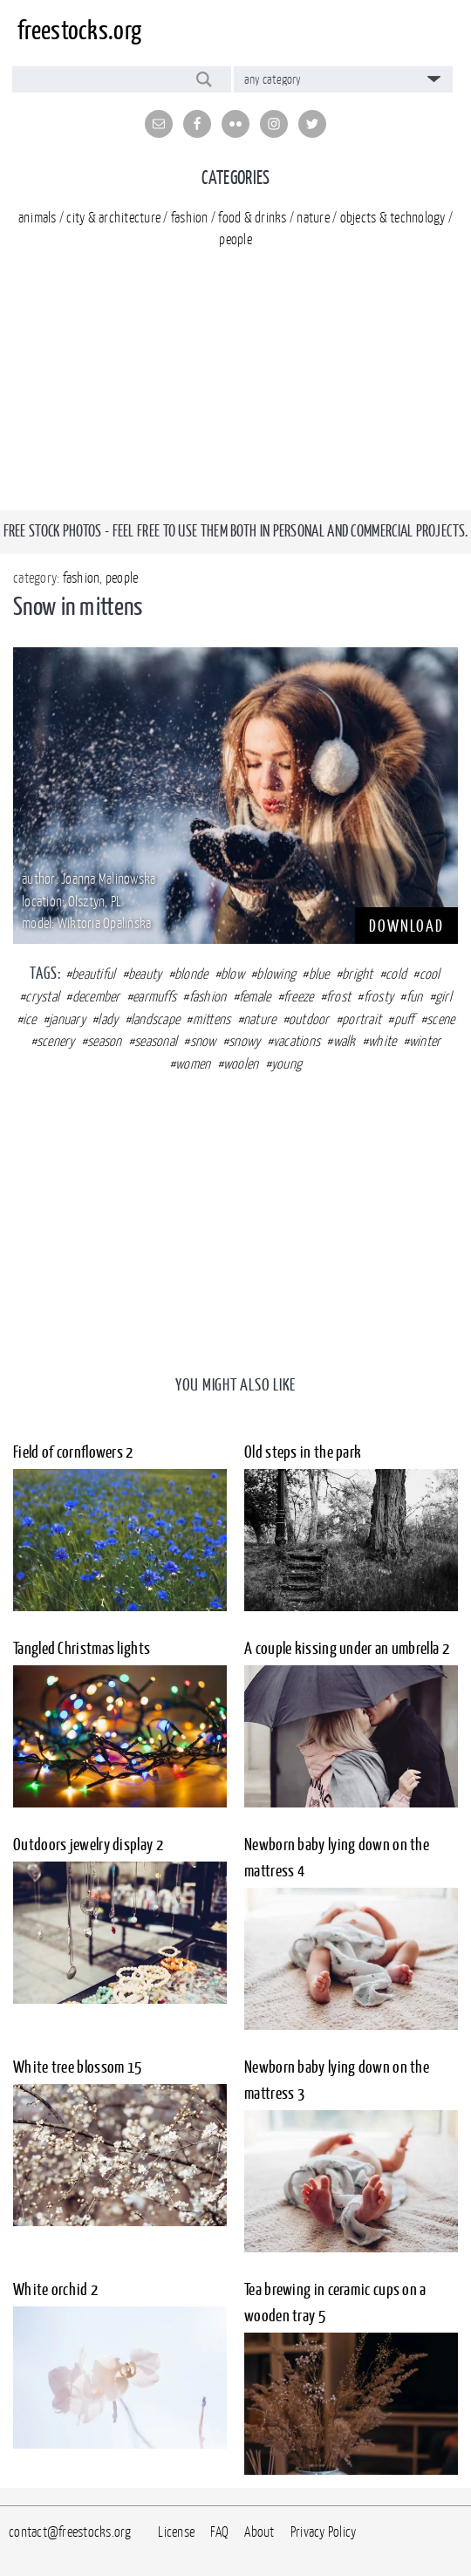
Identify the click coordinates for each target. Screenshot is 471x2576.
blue (319, 973)
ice (30, 1019)
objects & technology (393, 217)
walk (344, 1040)
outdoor (309, 1019)
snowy (244, 1040)
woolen (241, 1063)
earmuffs (154, 996)
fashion (189, 217)
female (255, 996)
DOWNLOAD (406, 925)
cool (430, 973)
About (259, 2531)
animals (37, 217)
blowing (276, 973)
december (96, 996)
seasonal (155, 1040)
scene (440, 1019)
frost (338, 996)
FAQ (219, 2531)
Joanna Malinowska (108, 878)
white (382, 1040)
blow (232, 973)
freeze (298, 996)
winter (425, 1040)
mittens (212, 1019)
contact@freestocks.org (70, 2531)
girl (443, 996)
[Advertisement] (235, 388)
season (104, 1040)
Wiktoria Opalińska (105, 923)
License (176, 2531)
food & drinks (252, 217)
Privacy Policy (323, 2531)
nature (313, 217)
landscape (155, 1019)
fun (414, 996)
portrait (361, 1019)
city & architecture (113, 217)
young (286, 1063)
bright (357, 973)
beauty (145, 973)
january (67, 1019)
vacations (296, 1040)
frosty (379, 996)
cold (396, 973)
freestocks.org (79, 30)
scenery (56, 1040)
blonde (191, 973)
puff (404, 1019)
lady (108, 1019)
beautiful (93, 973)
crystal (42, 996)
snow (203, 1040)
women (192, 1063)
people (235, 239)
